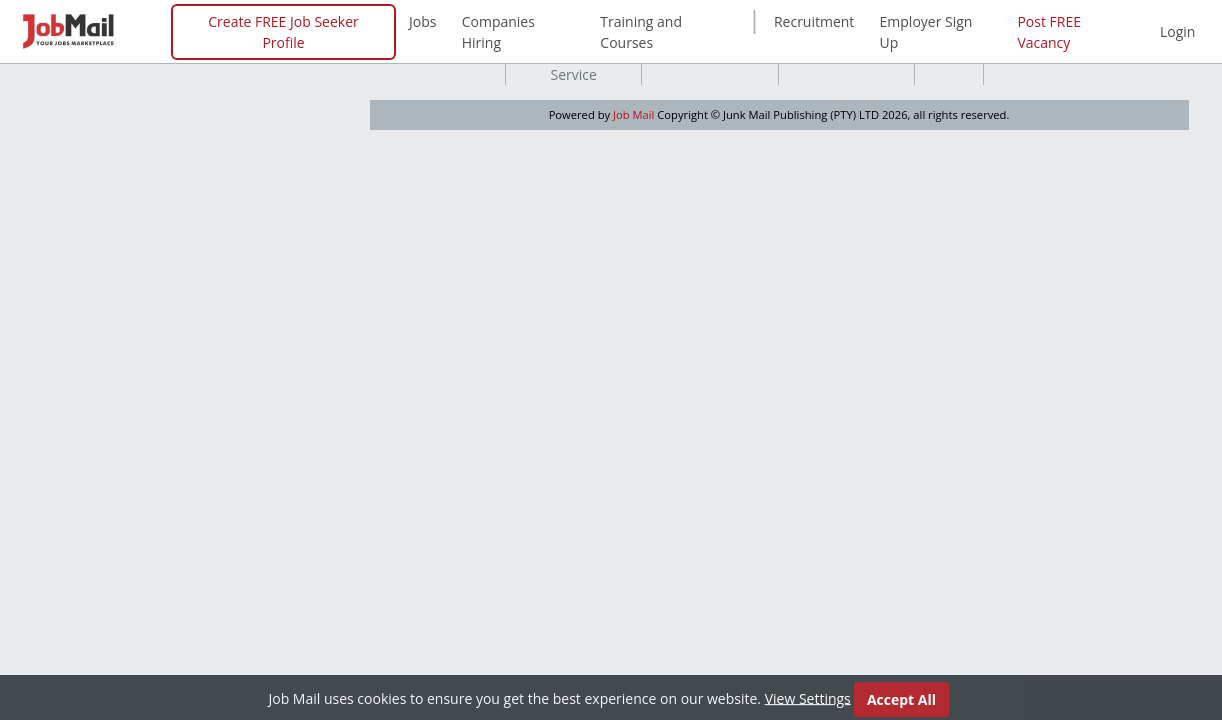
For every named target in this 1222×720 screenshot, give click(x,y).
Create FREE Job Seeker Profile (283, 32)
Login (1177, 31)
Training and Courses (641, 32)
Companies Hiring (498, 32)
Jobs (422, 21)
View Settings (808, 699)
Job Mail (633, 114)
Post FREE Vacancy (1049, 32)
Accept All (901, 701)
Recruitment (814, 21)
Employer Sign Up (926, 32)
